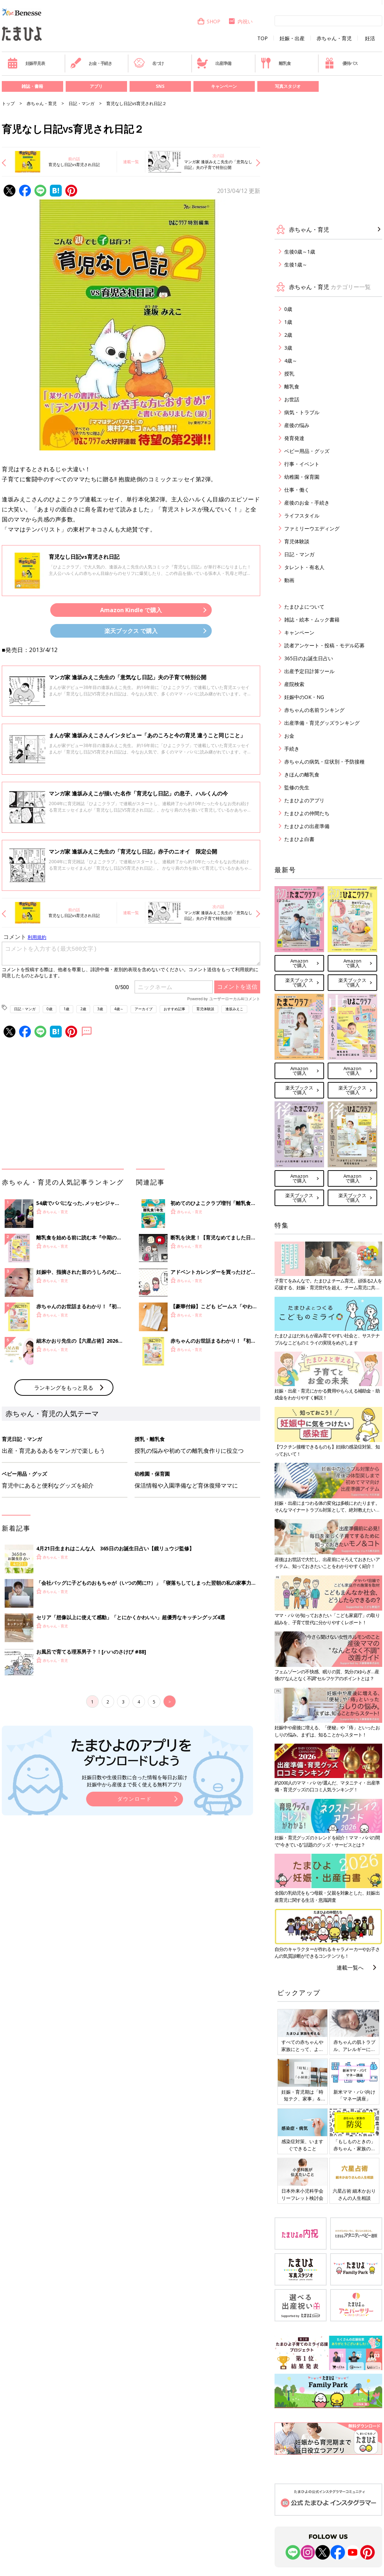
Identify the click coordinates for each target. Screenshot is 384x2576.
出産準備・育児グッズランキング (322, 722)
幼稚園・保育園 (301, 476)
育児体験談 (205, 1008)
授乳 (289, 373)
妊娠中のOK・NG (304, 697)
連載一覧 (131, 161)
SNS (160, 86)
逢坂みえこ (234, 1008)
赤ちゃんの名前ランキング (314, 709)
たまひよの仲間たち (306, 813)
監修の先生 (296, 787)
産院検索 (294, 684)
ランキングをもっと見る (63, 1387)
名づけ (149, 63)
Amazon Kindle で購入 (131, 610)
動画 (289, 580)
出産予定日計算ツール (309, 671)
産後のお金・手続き (306, 502)
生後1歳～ (295, 264)
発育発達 (294, 438)
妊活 (370, 38)
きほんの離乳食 (301, 774)
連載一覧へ (350, 1967)
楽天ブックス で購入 (131, 631)
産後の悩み (296, 425)
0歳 (49, 1008)
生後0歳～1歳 (299, 251)
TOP (262, 38)
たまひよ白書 (299, 839)
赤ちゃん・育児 (334, 38)
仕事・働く (296, 489)
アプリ (96, 86)
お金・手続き (91, 63)
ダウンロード (134, 1798)
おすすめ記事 (174, 1008)
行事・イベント (301, 463)
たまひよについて (304, 606)
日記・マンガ (81, 103)
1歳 (66, 1008)
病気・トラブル (301, 412)
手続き (291, 748)
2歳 (83, 1008)
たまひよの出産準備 (306, 826)
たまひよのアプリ (304, 800)
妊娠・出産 (292, 38)
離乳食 (275, 63)
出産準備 (214, 63)
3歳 (100, 1008)
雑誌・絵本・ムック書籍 (311, 619)
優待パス (341, 63)
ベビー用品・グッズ (306, 451)
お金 (289, 735)
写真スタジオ (288, 86)
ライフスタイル (301, 515)
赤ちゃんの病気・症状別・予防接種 (324, 761)
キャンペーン (224, 86)
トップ (8, 103)
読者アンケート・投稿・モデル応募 (324, 645)
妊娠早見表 (26, 63)
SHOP (208, 21)
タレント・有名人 (304, 567)
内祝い (240, 21)
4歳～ (118, 1008)
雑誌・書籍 (32, 86)
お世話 (291, 399)
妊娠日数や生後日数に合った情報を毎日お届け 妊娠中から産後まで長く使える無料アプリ (134, 1781)
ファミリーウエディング (311, 528)
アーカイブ (144, 1008)
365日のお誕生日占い (308, 658)
